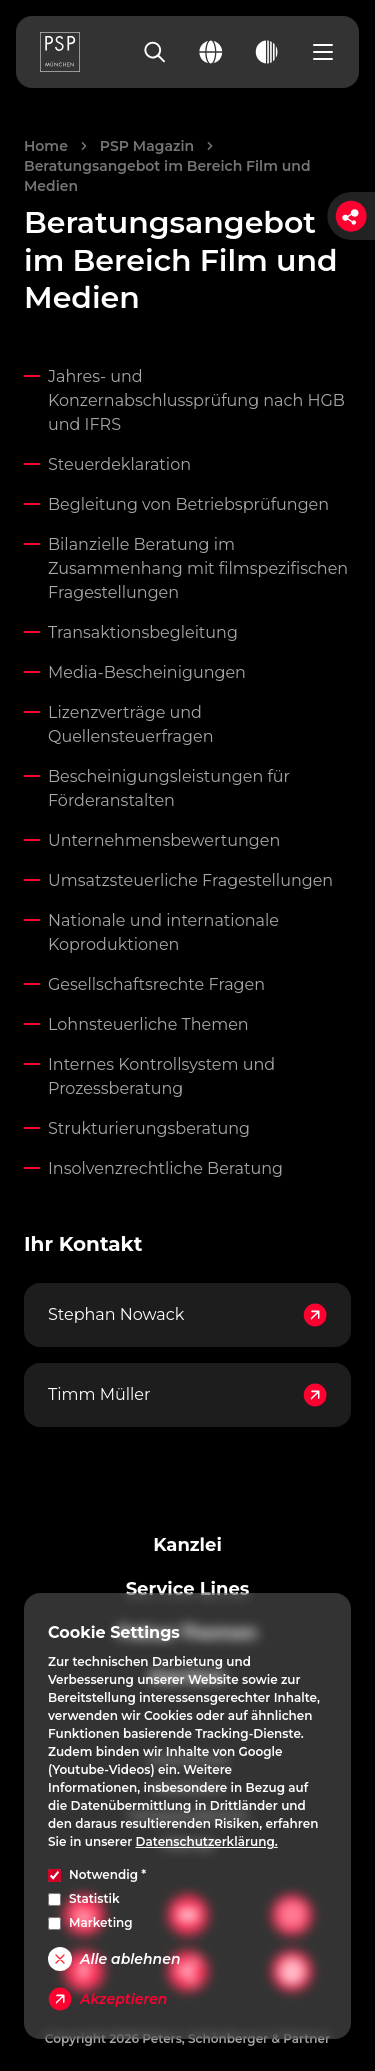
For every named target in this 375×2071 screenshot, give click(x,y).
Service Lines (188, 1589)
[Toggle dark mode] (267, 52)
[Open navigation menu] (323, 52)
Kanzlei (187, 1545)
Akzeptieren (107, 1999)
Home (46, 146)
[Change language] (211, 52)
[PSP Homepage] (60, 52)
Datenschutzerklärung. (207, 1841)
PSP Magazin (147, 146)
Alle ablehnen (114, 1959)
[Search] (155, 52)
